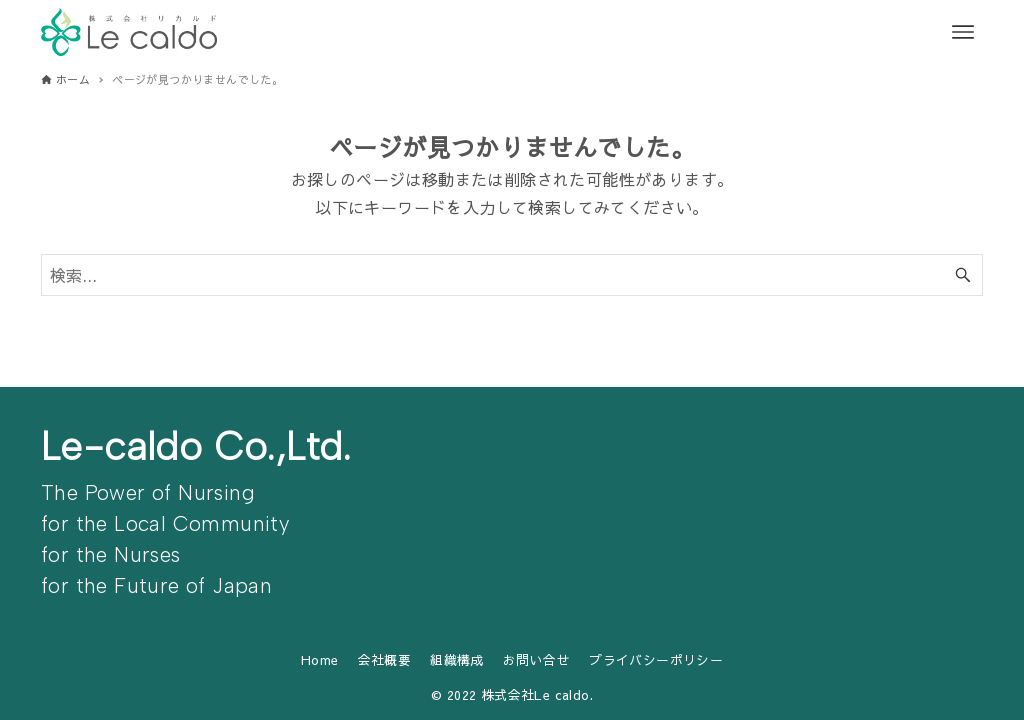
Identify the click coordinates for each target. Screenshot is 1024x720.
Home (320, 659)
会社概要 (385, 659)
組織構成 (457, 659)
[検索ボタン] (963, 275)
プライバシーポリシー (656, 659)
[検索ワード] (512, 275)
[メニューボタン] (963, 32)
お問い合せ (536, 659)
